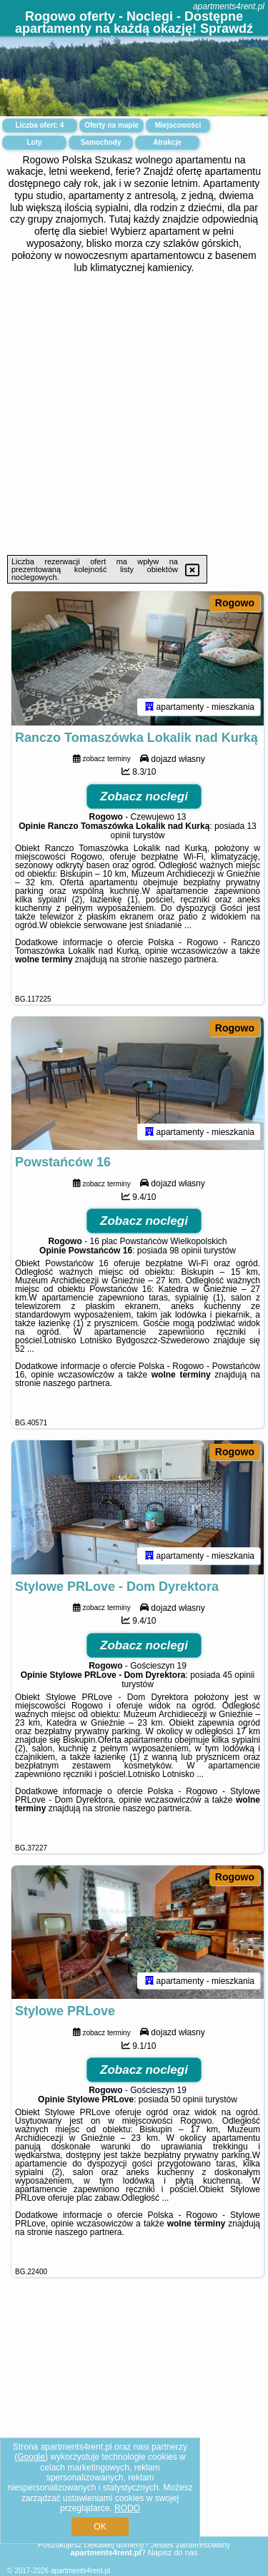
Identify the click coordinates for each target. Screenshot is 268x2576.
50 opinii (187, 2099)
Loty (33, 142)
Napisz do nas (173, 2552)
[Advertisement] (134, 414)
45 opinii (239, 1675)
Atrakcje (167, 142)
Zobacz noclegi (144, 796)
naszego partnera (182, 959)
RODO (127, 2508)
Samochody (101, 142)
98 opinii (185, 1251)
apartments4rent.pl (228, 6)
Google (31, 2457)
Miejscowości (178, 125)
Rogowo (234, 603)
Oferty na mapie (111, 125)
